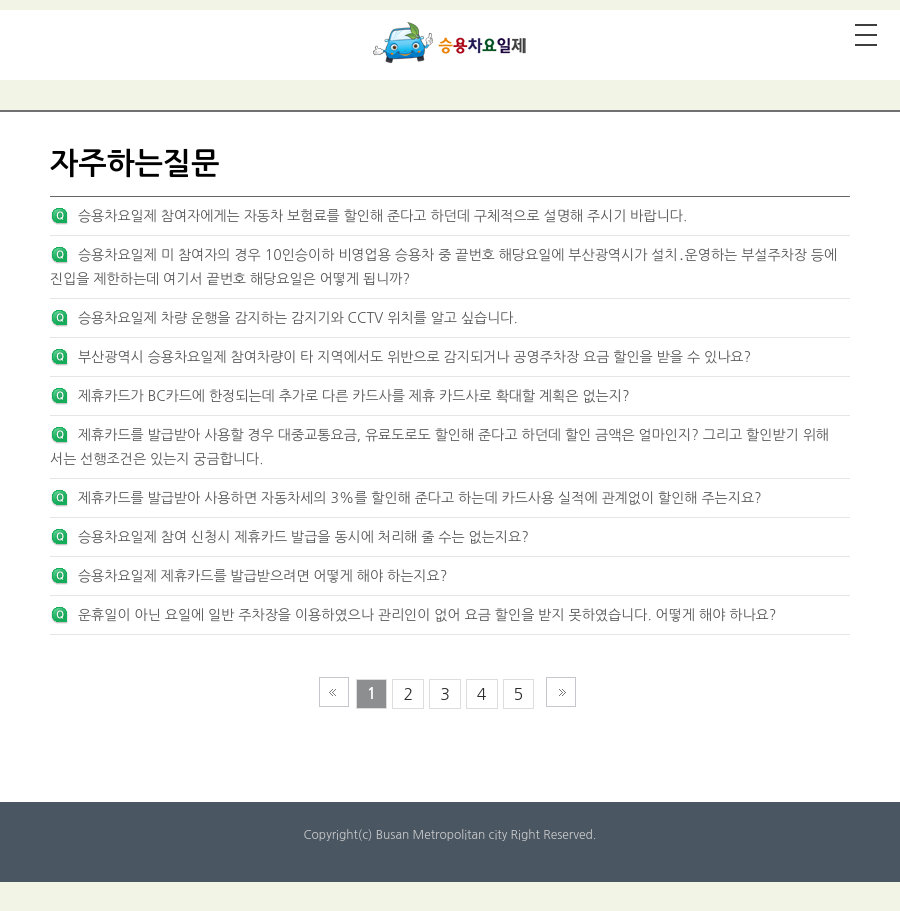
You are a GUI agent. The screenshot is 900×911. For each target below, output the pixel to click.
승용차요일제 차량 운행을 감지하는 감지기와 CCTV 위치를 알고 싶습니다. (298, 318)
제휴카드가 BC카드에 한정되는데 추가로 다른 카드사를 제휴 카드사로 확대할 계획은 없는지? (354, 396)
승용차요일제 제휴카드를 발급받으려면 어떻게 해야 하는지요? (262, 576)
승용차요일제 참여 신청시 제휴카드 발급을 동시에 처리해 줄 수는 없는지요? (303, 537)
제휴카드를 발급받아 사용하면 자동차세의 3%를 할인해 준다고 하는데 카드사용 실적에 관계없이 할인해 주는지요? (420, 498)
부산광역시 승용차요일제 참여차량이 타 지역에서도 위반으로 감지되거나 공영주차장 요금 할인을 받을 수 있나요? (414, 357)
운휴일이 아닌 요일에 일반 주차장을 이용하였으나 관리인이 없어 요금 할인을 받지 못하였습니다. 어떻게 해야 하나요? (427, 615)
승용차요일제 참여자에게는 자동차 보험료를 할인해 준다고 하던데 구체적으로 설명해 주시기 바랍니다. (382, 216)
